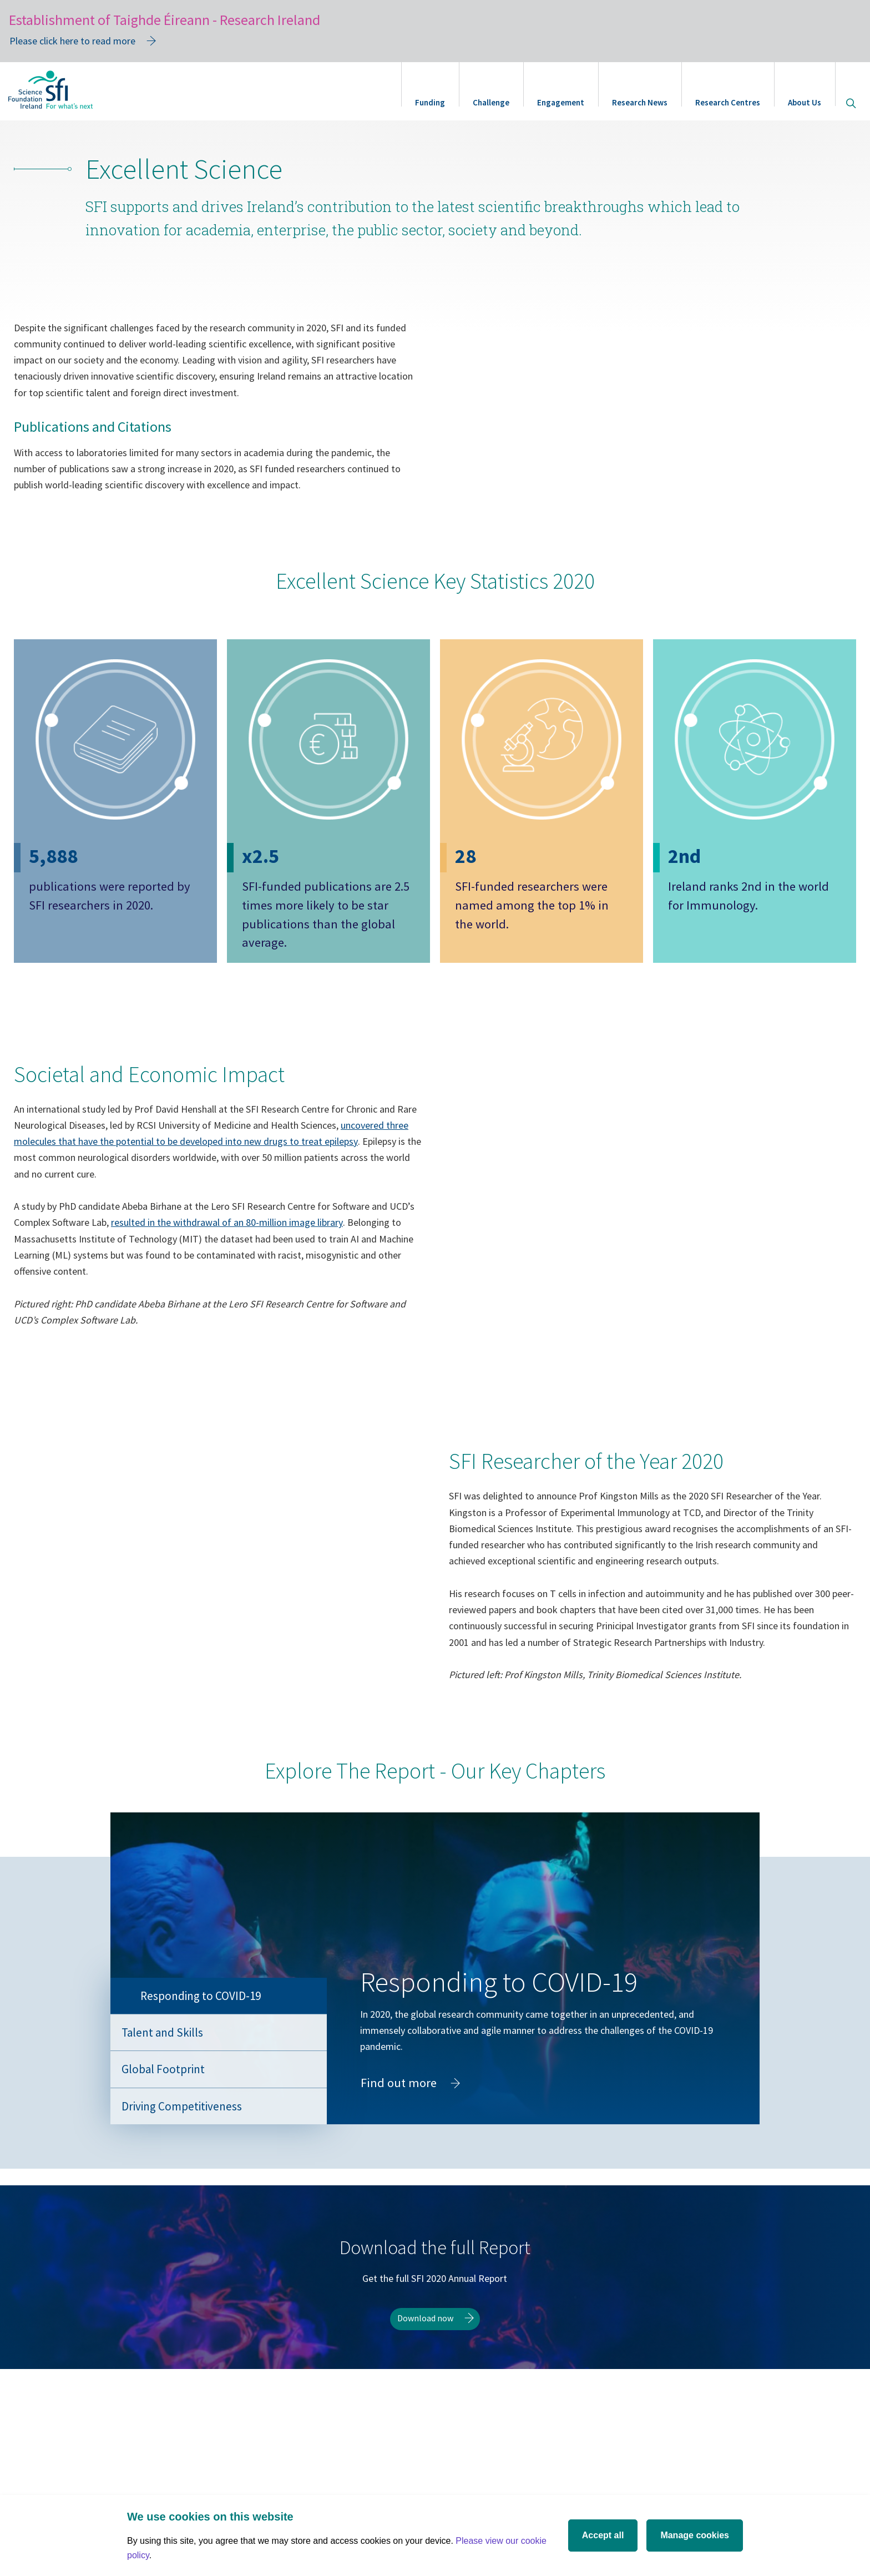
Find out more (413, 2158)
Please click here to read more (72, 40)
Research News (639, 102)
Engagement (560, 102)
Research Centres (727, 102)
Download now (425, 2391)
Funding (430, 102)
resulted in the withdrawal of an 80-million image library (227, 1296)
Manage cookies (694, 2535)
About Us (804, 102)
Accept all (603, 2535)
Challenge (491, 102)
